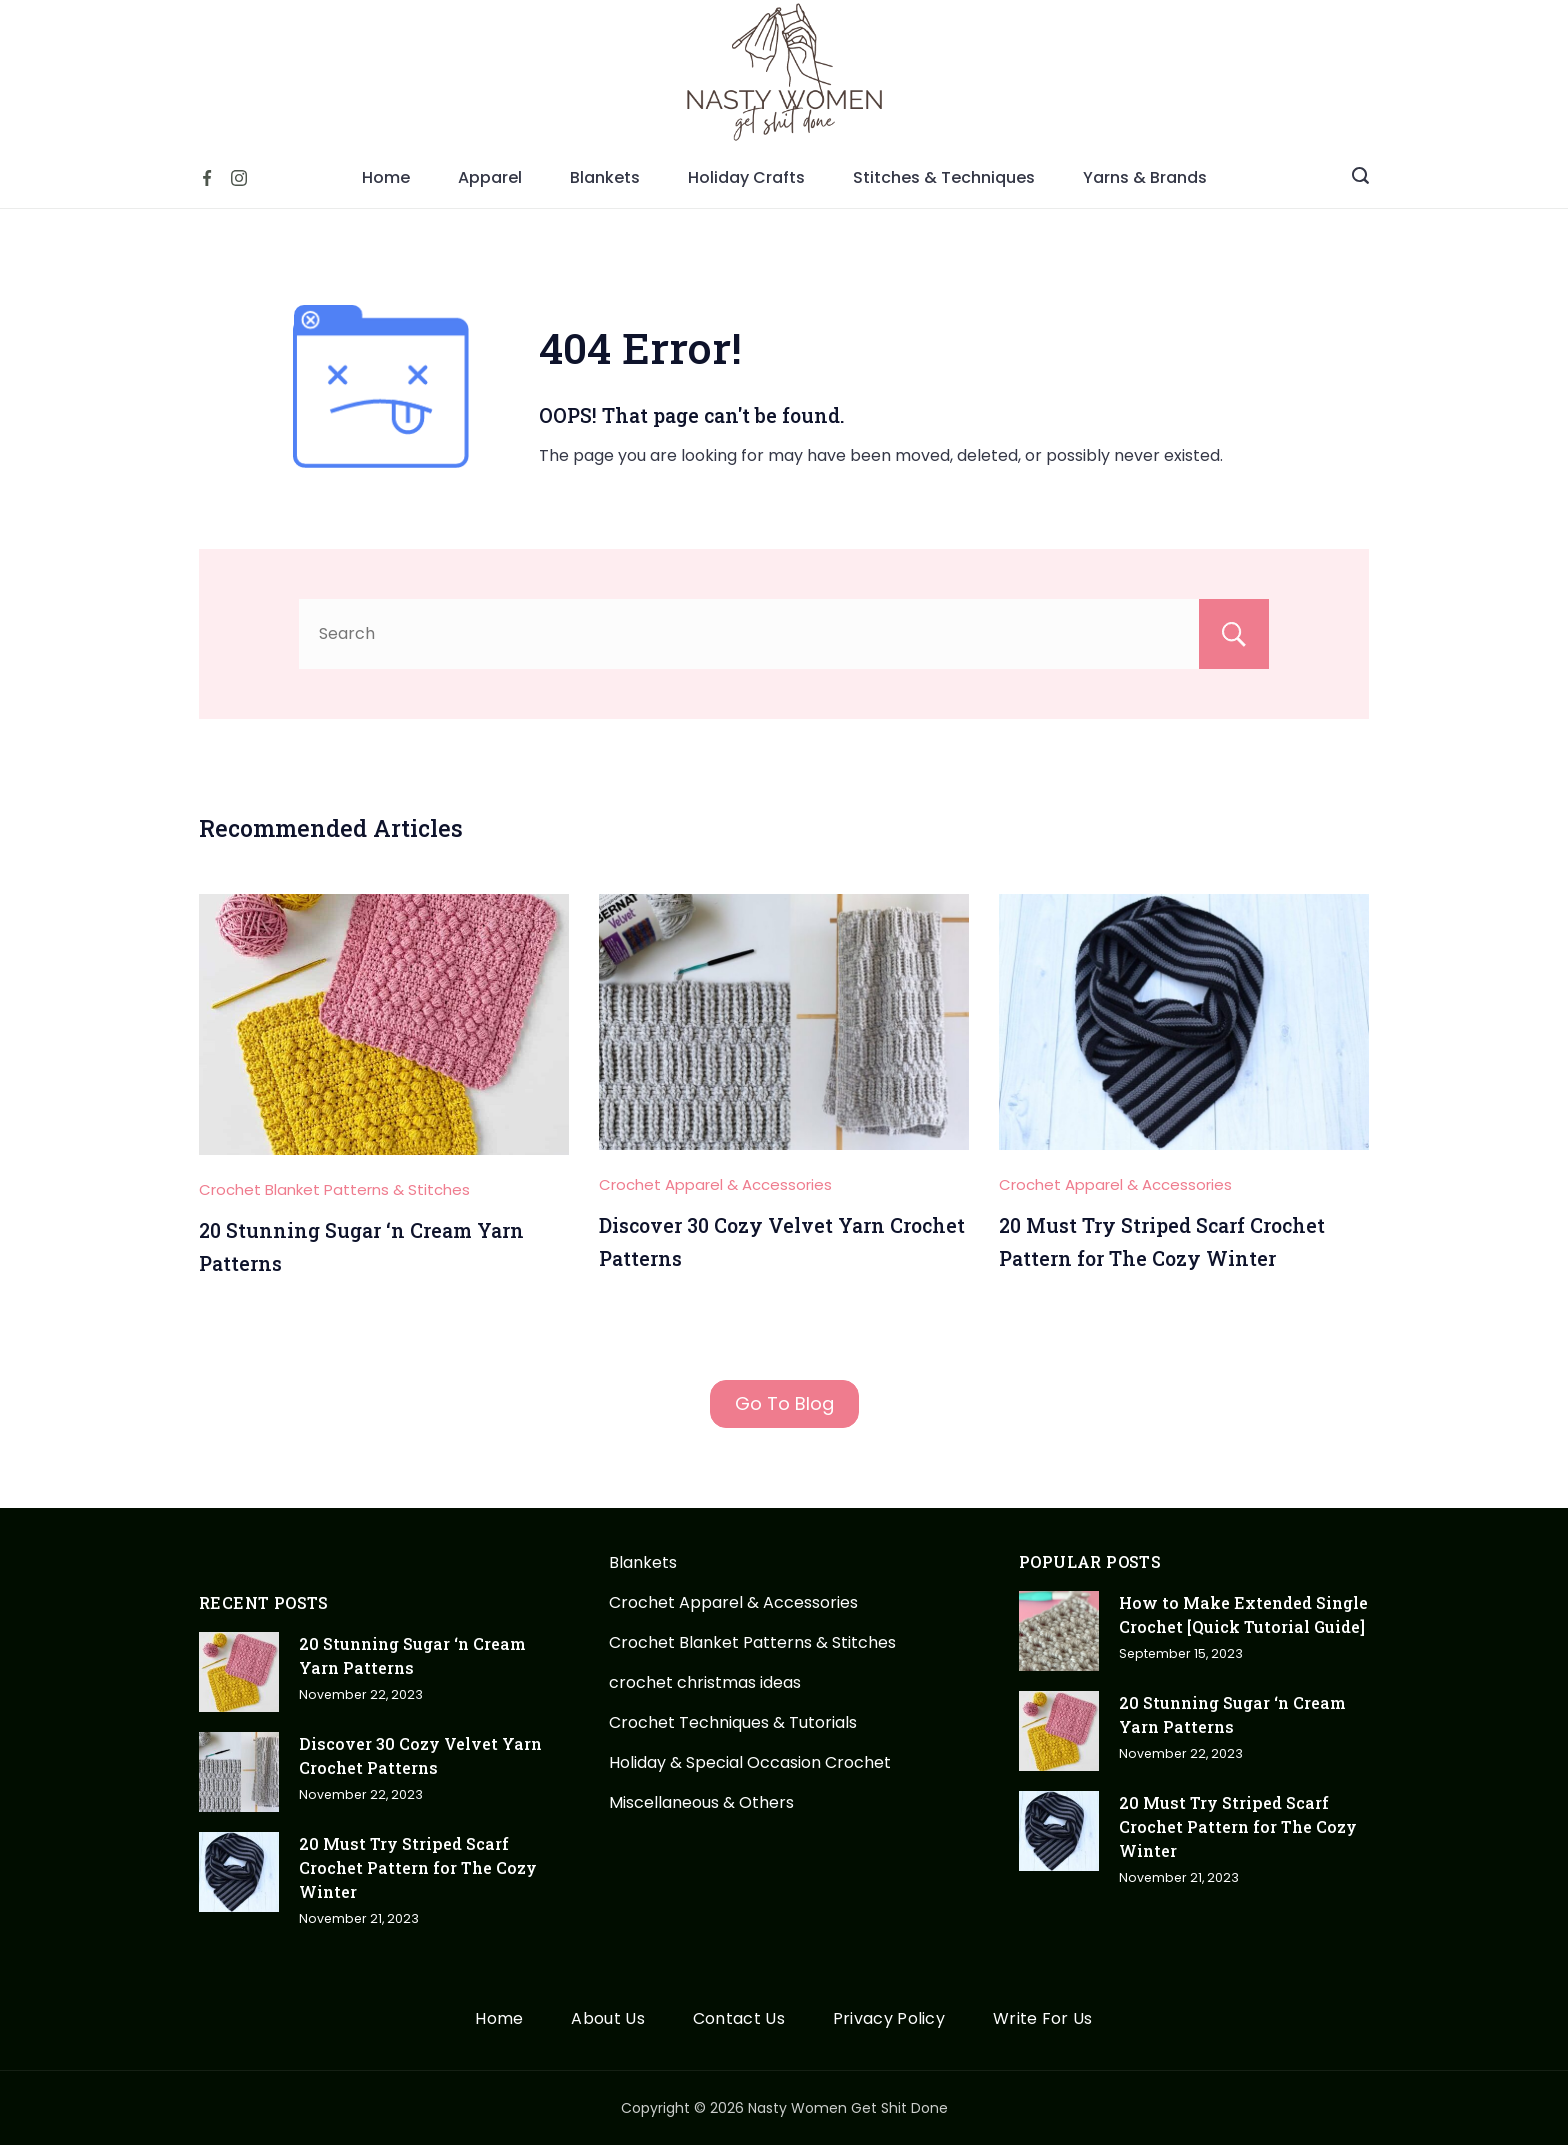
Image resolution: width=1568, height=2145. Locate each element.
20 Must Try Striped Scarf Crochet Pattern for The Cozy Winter (418, 1867)
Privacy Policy (889, 2019)
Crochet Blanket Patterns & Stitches (334, 1189)
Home (386, 177)
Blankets (605, 177)
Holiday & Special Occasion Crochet (750, 1762)
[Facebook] (207, 178)
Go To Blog (784, 1403)
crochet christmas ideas (705, 1682)
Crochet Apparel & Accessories (715, 1184)
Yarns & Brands (1145, 177)
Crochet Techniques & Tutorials (733, 1722)
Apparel (490, 177)
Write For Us (1043, 2019)
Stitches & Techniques (944, 177)
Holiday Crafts (746, 177)
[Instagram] (239, 178)
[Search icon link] (1360, 178)
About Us (607, 2019)
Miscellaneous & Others (701, 1802)
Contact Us (739, 2019)
